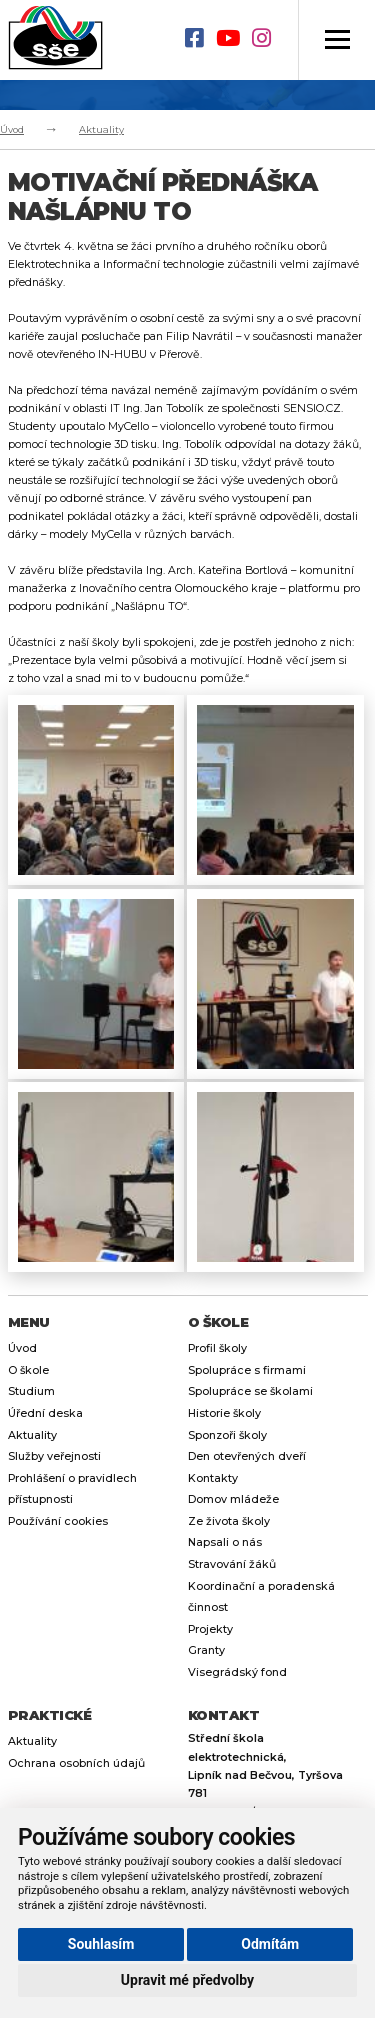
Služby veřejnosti (54, 1456)
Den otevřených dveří (247, 1456)
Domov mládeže (233, 1499)
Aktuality (101, 129)
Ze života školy (229, 1521)
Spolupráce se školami (250, 1391)
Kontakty (213, 1478)
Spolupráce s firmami (247, 1370)
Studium (31, 1391)
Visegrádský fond (237, 1672)
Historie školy (224, 1413)
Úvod (12, 129)
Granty (206, 1650)
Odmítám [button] (270, 1944)
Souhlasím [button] (101, 1944)
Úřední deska (45, 1413)
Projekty (210, 1629)
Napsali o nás (225, 1542)
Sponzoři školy (227, 1435)
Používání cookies (58, 1521)
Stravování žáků (232, 1564)
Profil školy (217, 1348)
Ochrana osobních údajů (76, 1763)
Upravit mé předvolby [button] (187, 1980)
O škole (28, 1370)
